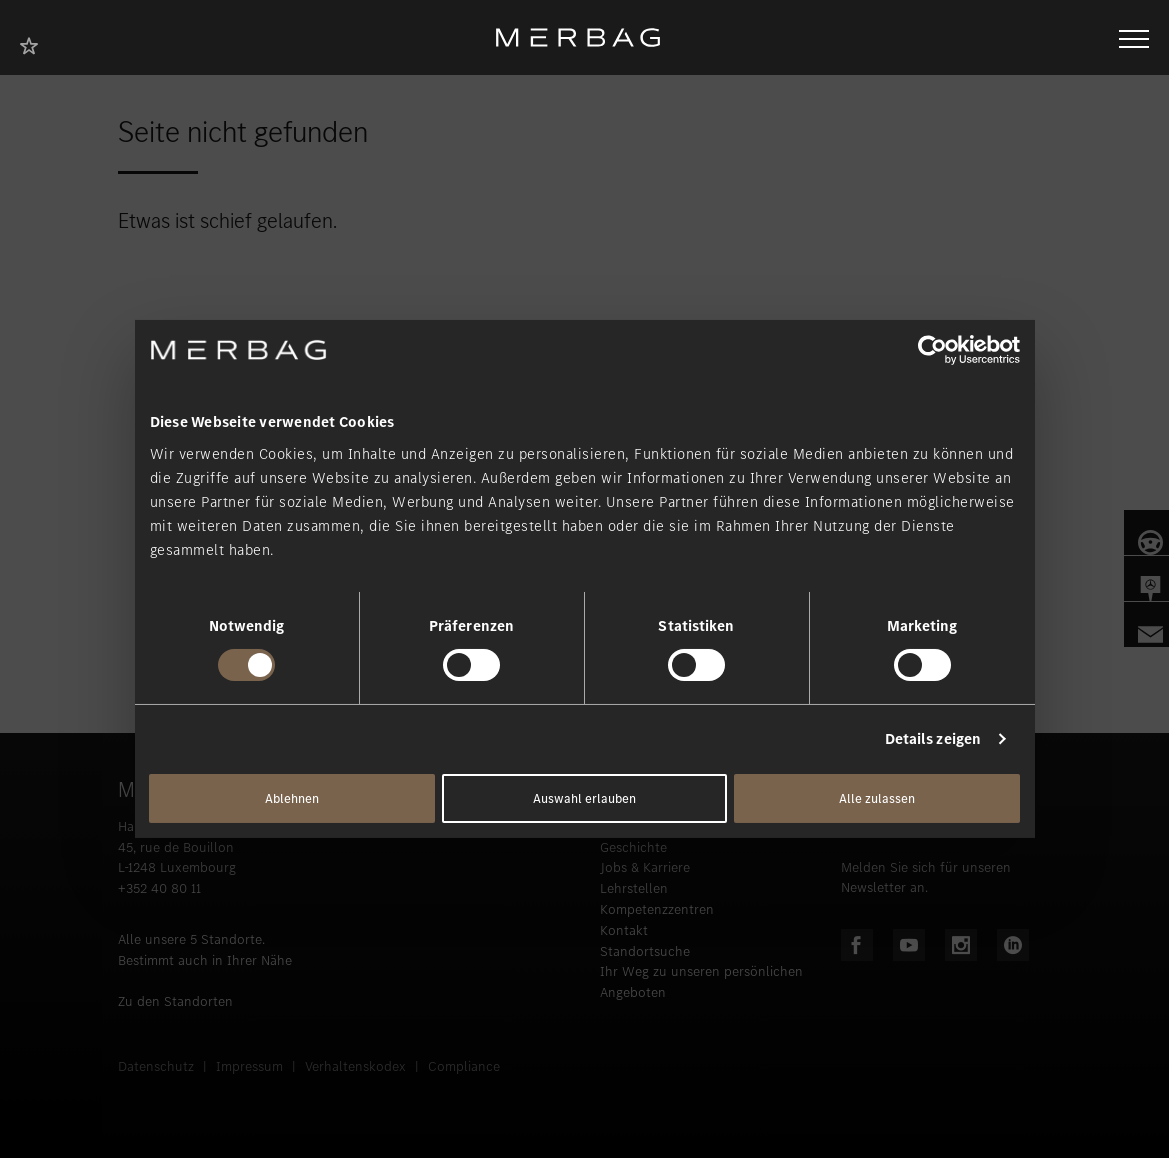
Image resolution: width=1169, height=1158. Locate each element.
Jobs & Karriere (645, 867)
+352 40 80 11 (159, 888)
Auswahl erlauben (584, 798)
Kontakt (624, 930)
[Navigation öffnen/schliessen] (1134, 37)
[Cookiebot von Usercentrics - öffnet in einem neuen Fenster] (932, 350)
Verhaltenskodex (355, 1066)
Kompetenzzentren (657, 909)
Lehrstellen (634, 888)
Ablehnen (292, 798)
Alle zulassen (877, 798)
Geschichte (633, 847)
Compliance (464, 1066)
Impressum (249, 1066)
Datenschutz (156, 1066)
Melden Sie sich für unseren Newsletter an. (926, 878)
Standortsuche (645, 951)
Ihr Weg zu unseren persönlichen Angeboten (701, 982)
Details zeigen (933, 739)
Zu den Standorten (175, 1001)
